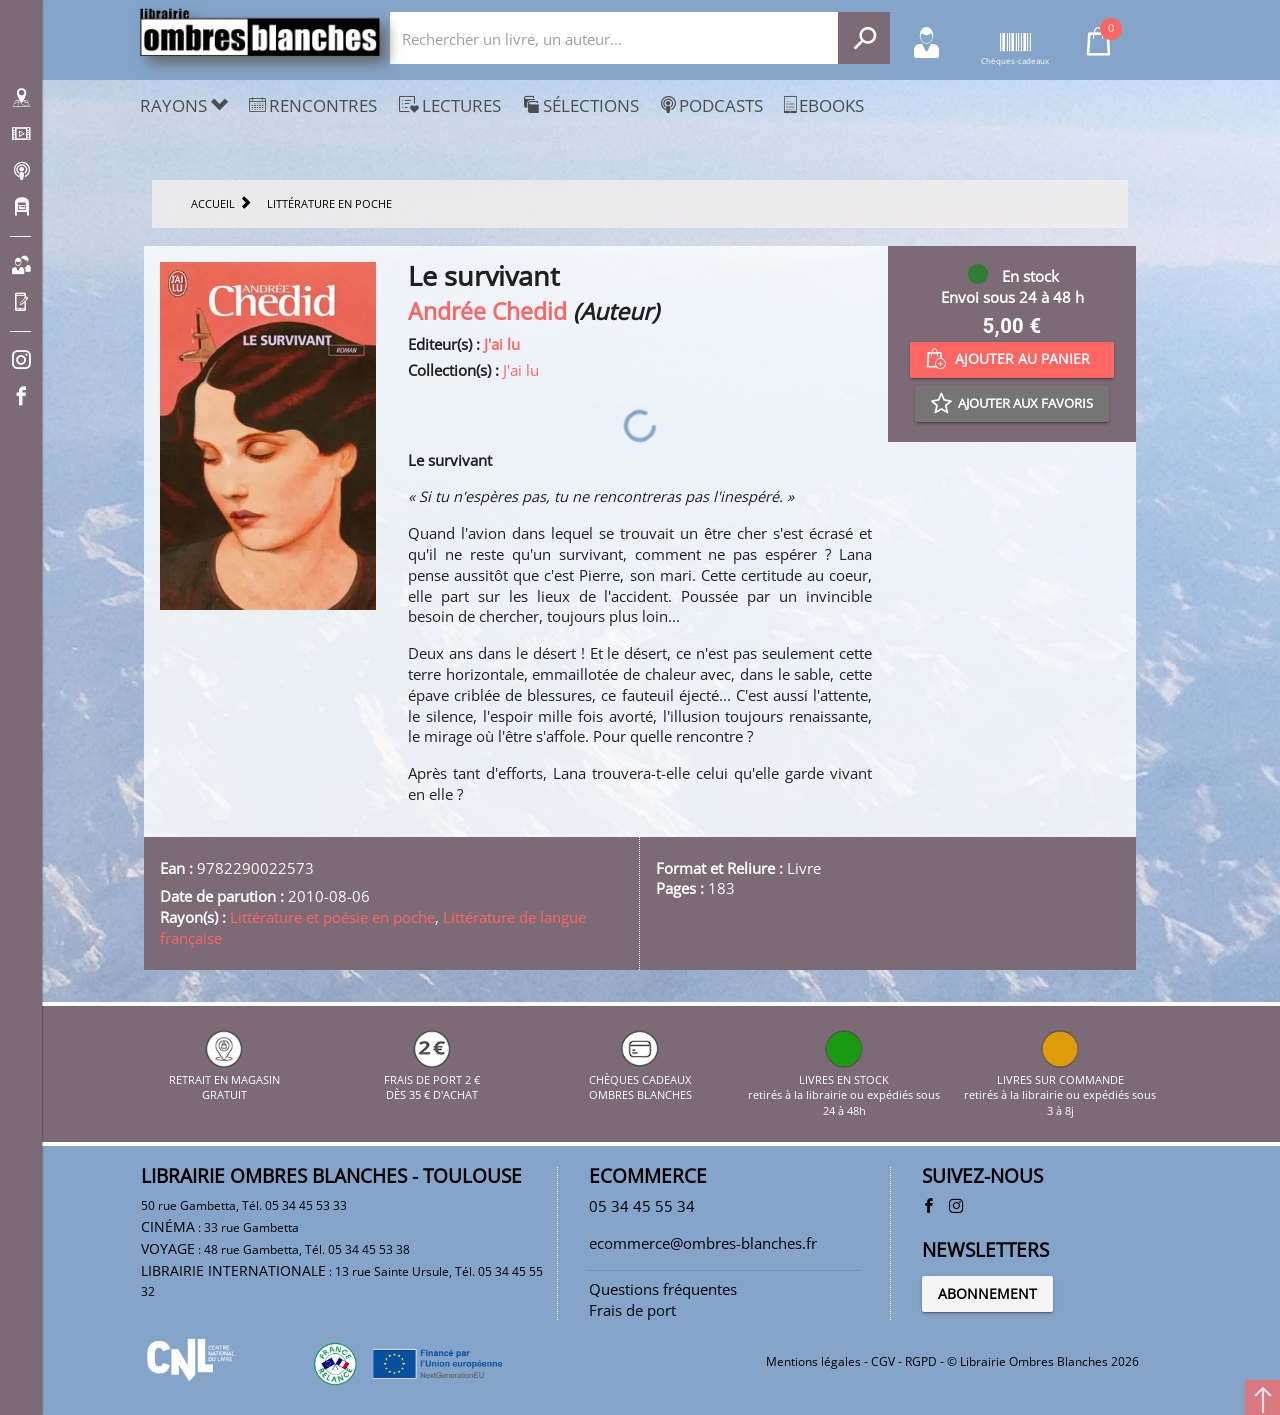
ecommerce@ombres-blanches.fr (703, 1243)
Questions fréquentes (663, 1289)
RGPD (921, 1361)
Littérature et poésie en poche (332, 917)
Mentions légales (813, 1361)
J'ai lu (502, 344)
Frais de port (632, 1310)
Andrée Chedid (487, 311)
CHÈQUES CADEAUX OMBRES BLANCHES (640, 1079)
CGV (883, 1361)
